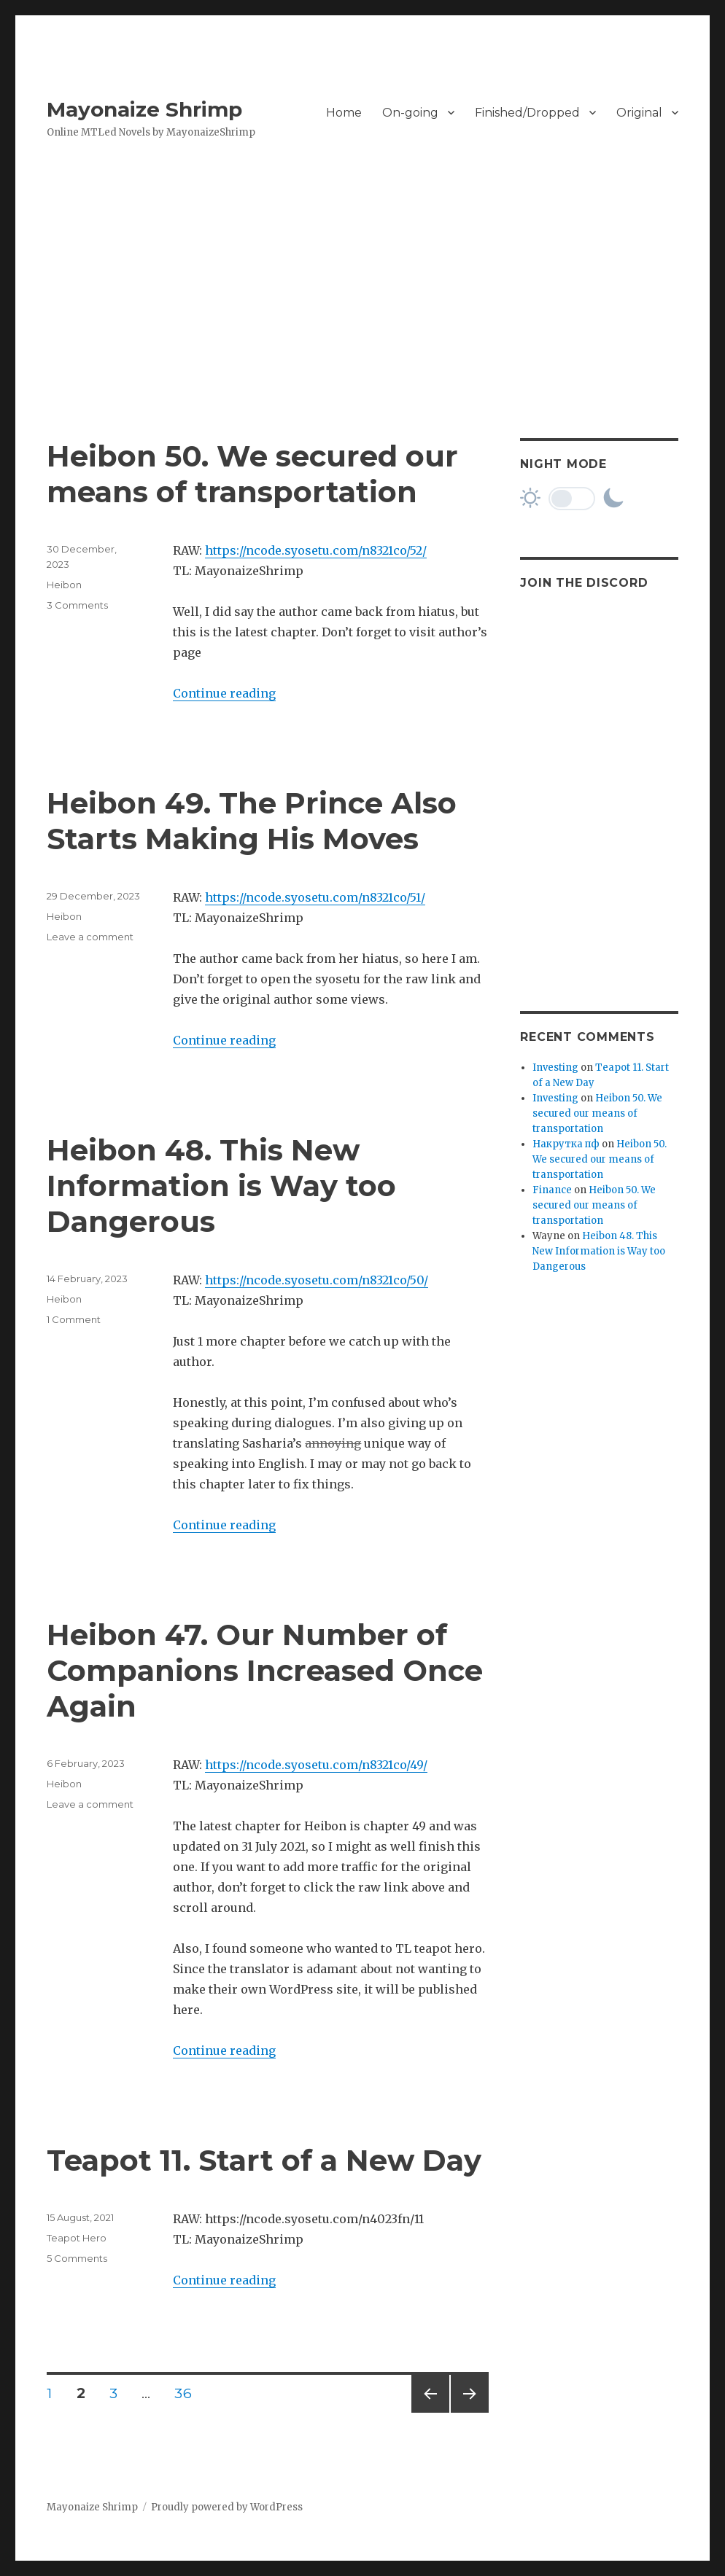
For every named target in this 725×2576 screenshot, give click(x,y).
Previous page (430, 2412)
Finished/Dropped (527, 113)
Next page (470, 2412)
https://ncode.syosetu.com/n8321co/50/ (316, 1280)
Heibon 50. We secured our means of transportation (252, 474)
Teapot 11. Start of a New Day (264, 2160)
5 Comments (77, 2258)
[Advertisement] (365, 330)
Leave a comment (90, 936)
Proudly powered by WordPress (227, 2507)
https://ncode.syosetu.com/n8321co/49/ (316, 1764)
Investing (555, 1067)
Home (344, 113)
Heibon (64, 584)
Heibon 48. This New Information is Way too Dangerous (221, 1185)
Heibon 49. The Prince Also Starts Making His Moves (252, 820)
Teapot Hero (76, 2238)
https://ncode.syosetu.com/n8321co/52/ (316, 550)
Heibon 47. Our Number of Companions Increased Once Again (265, 1670)
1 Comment (74, 1319)
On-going (410, 113)
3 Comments (77, 605)
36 (188, 2393)
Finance (552, 1190)
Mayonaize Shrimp (144, 109)
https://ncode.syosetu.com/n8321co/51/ (315, 897)
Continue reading (224, 693)
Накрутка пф (566, 1144)
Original (639, 113)
